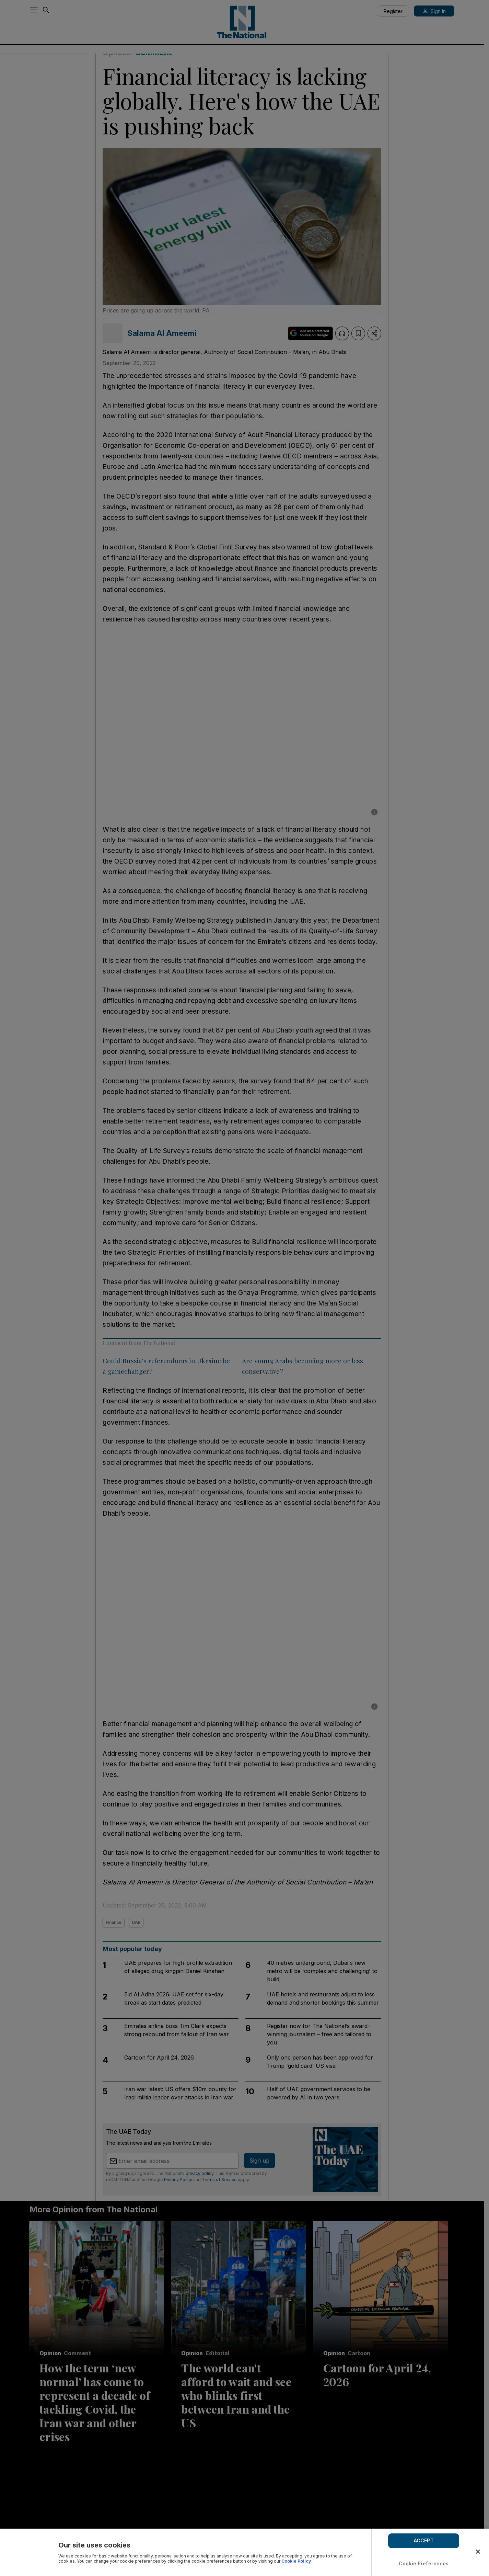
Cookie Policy (296, 2561)
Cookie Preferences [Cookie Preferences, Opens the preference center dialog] (424, 2563)
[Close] (478, 2551)
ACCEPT (424, 2540)
